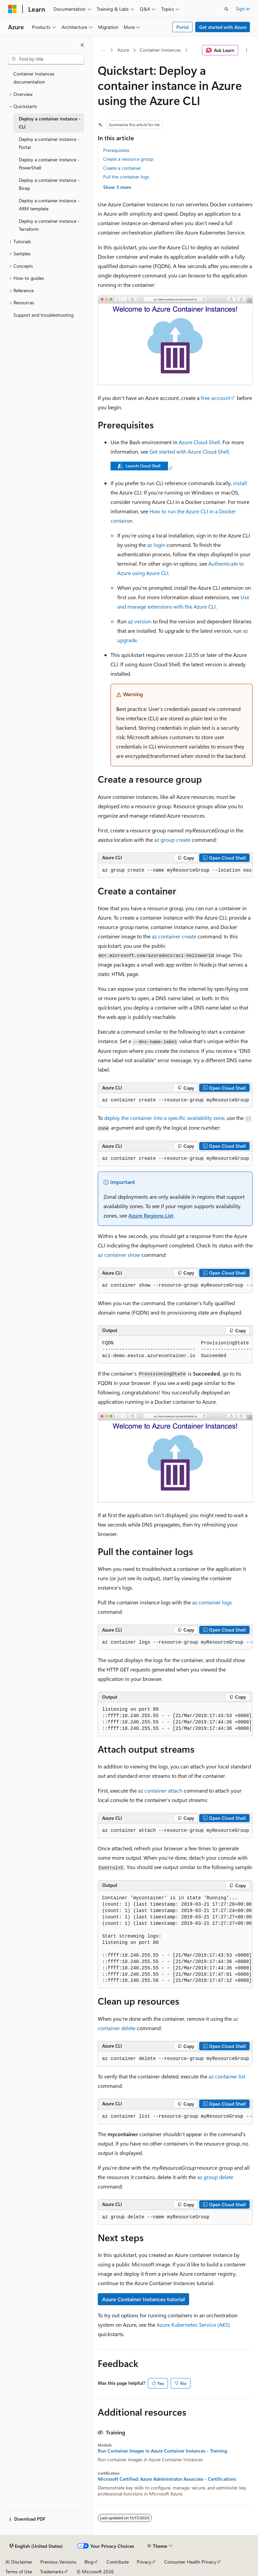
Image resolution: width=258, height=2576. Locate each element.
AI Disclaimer (18, 2562)
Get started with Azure (222, 27)
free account (215, 397)
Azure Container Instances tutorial (143, 2299)
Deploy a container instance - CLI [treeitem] (50, 122)
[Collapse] (82, 45)
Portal (182, 27)
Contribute (117, 2562)
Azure (123, 50)
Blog (88, 2562)
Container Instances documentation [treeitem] (33, 77)
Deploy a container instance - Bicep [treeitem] (49, 184)
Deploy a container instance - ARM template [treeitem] (49, 204)
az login (156, 544)
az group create (172, 839)
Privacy (144, 2562)
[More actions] (247, 50)
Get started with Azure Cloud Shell (189, 451)
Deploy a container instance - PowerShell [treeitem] (49, 163)
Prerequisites (116, 150)
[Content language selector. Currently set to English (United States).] (36, 2546)
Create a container (122, 168)
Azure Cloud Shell (199, 442)
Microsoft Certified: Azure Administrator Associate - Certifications (167, 2479)
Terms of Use (18, 2571)
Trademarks (51, 2571)
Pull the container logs (126, 176)
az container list (227, 2076)
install (240, 482)
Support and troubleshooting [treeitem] (43, 315)
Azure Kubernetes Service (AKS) (193, 2324)
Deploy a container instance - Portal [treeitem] (49, 143)
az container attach (160, 1790)
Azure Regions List (150, 1215)
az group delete (215, 2176)
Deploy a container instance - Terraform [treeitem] (49, 225)
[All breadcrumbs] (104, 50)
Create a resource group (128, 159)
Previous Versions (58, 2562)
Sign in (243, 8)
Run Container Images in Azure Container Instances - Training (162, 2451)
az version (140, 621)
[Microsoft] (12, 9)
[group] (175, 870)
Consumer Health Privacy (190, 2562)
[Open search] (226, 9)
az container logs (212, 1602)
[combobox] (46, 59)
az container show (119, 1254)
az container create (174, 936)
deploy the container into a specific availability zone (164, 1117)
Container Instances (160, 50)
